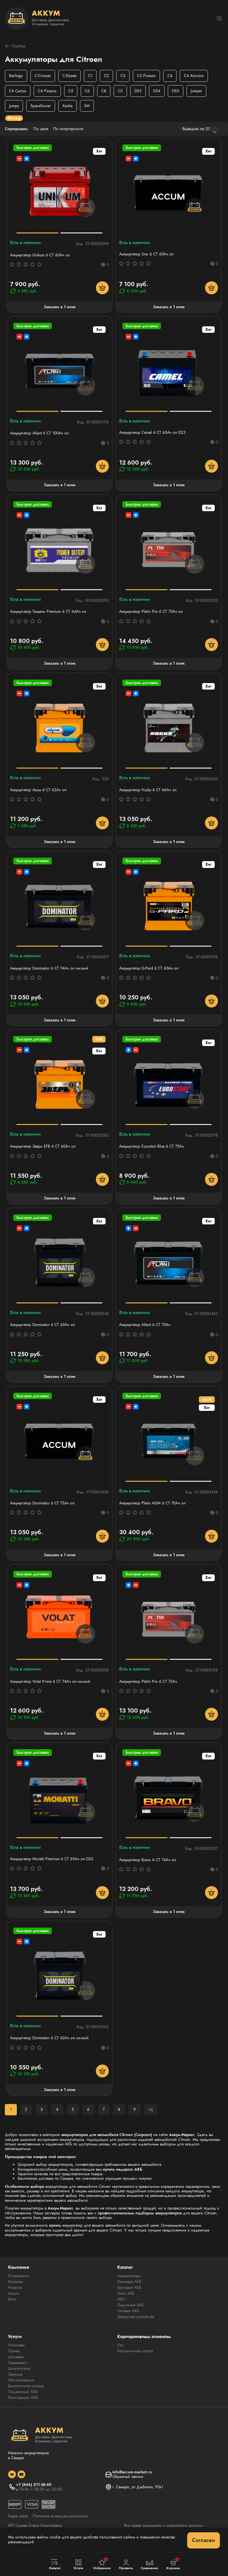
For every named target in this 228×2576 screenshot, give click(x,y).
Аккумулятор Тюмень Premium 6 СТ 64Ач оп (48, 611)
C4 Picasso (47, 91)
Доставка (16, 2357)
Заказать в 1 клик (59, 307)
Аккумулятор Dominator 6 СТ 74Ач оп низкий (49, 968)
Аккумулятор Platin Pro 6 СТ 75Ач (148, 1681)
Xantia (68, 106)
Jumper (196, 91)
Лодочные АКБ (130, 2305)
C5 (70, 91)
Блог (12, 2299)
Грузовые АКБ (129, 2287)
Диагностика (19, 2368)
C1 (90, 76)
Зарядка (15, 2374)
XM (87, 106)
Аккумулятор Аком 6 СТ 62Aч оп (38, 790)
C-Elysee (69, 76)
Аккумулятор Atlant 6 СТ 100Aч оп (39, 433)
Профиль (126, 2564)
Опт (120, 2345)
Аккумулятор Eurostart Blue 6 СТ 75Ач (151, 1146)
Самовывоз (17, 2363)
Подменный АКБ (23, 2392)
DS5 (175, 91)
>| (151, 2109)
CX (120, 91)
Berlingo (16, 76)
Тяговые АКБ (128, 2311)
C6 (87, 91)
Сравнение (149, 2564)
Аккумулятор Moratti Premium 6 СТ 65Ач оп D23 (51, 1859)
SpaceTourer (40, 106)
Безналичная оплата (26, 2386)
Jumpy (14, 106)
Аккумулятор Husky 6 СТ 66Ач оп (148, 790)
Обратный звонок (127, 2476)
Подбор (15, 46)
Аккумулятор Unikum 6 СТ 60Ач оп (40, 255)
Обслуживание (21, 2380)
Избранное (102, 2564)
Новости (15, 2287)
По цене (40, 129)
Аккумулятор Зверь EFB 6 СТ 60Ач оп (42, 1146)
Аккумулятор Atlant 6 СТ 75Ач (144, 1324)
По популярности (68, 129)
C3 (122, 76)
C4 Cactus (17, 91)
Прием (14, 2351)
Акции (13, 2293)
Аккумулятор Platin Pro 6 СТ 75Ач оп (151, 611)
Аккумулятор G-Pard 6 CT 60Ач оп (148, 968)
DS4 (156, 91)
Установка (16, 2345)
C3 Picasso (146, 76)
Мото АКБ (125, 2293)
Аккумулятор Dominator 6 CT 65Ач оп (42, 1324)
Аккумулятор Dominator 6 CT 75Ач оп (42, 1503)
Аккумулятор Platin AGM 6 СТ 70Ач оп (152, 1503)
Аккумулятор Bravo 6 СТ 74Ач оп (147, 1860)
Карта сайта (18, 2516)
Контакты (15, 2282)
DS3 (138, 91)
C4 (169, 76)
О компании (18, 2276)
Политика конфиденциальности (60, 2516)
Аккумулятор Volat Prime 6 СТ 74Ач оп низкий (50, 1681)
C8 (103, 91)
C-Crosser (43, 76)
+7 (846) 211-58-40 (33, 2484)
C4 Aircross (194, 76)
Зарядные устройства (135, 2317)
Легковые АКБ (129, 2282)
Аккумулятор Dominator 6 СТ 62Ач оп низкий (49, 2038)
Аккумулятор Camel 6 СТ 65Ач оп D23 (152, 432)
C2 (106, 76)
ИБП (121, 2299)
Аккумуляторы (129, 2276)
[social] (12, 2474)
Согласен (203, 2540)
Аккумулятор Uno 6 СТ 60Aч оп (146, 254)
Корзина (173, 2564)
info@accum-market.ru (132, 2472)
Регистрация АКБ (23, 2398)
